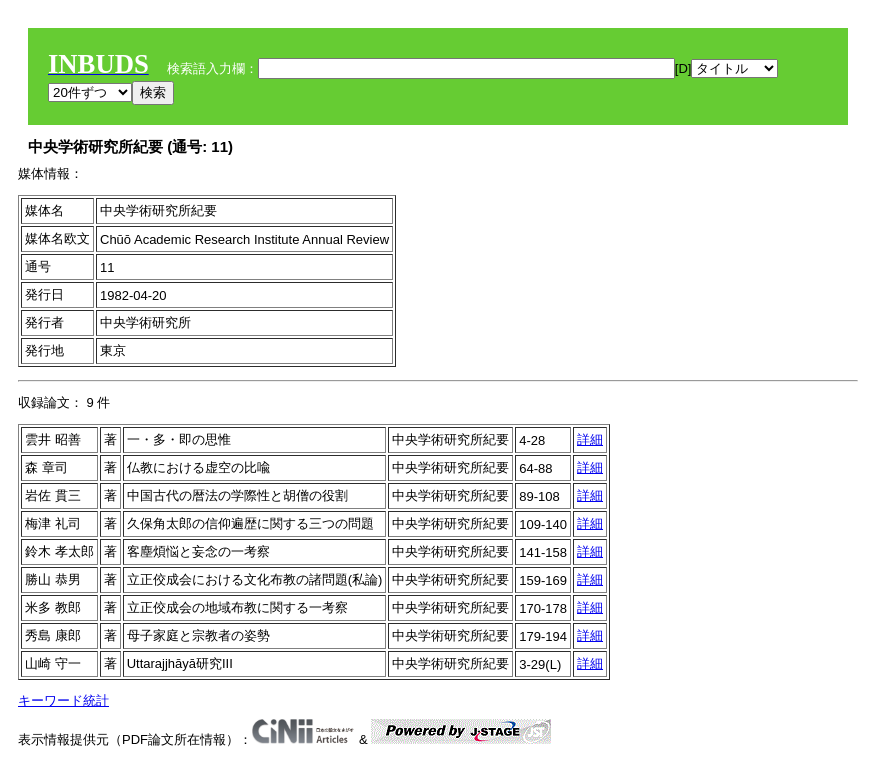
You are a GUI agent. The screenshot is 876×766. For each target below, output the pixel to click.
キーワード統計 (63, 700)
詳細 (590, 439)
